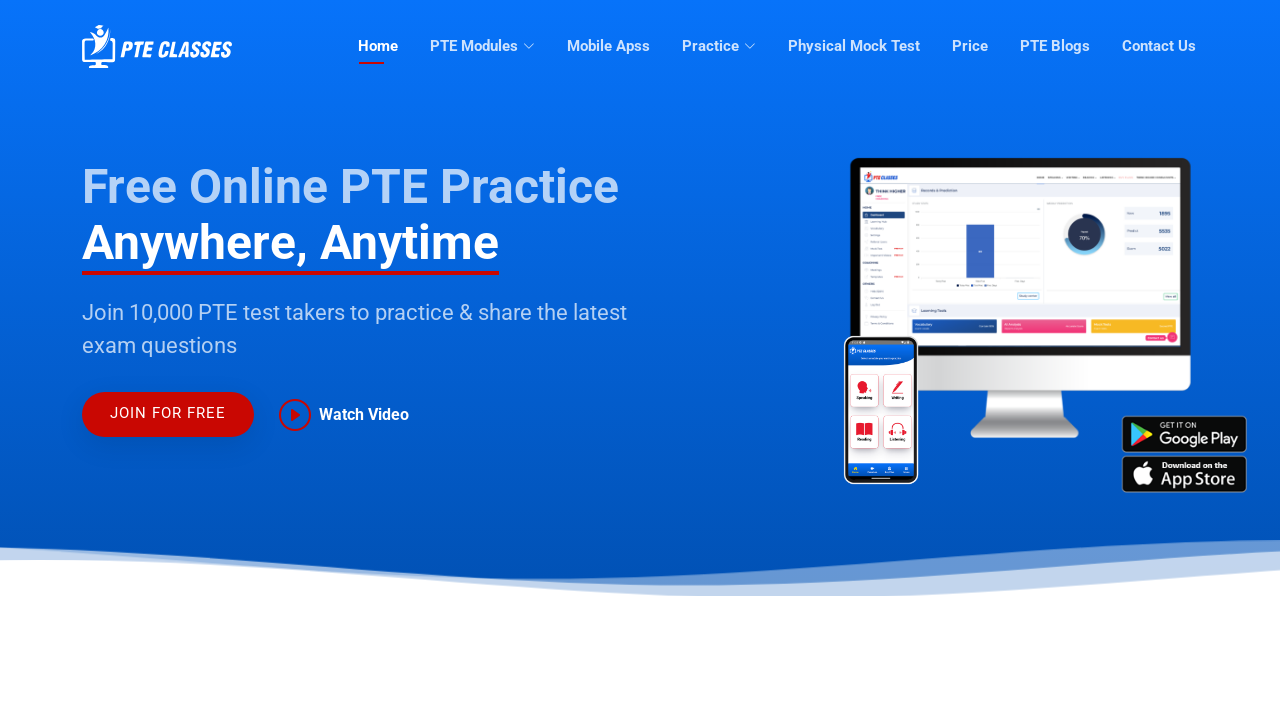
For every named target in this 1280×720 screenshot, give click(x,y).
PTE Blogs (1055, 46)
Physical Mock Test (854, 46)
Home (378, 46)
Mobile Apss (608, 46)
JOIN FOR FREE (168, 413)
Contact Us (1159, 46)
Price (970, 46)
